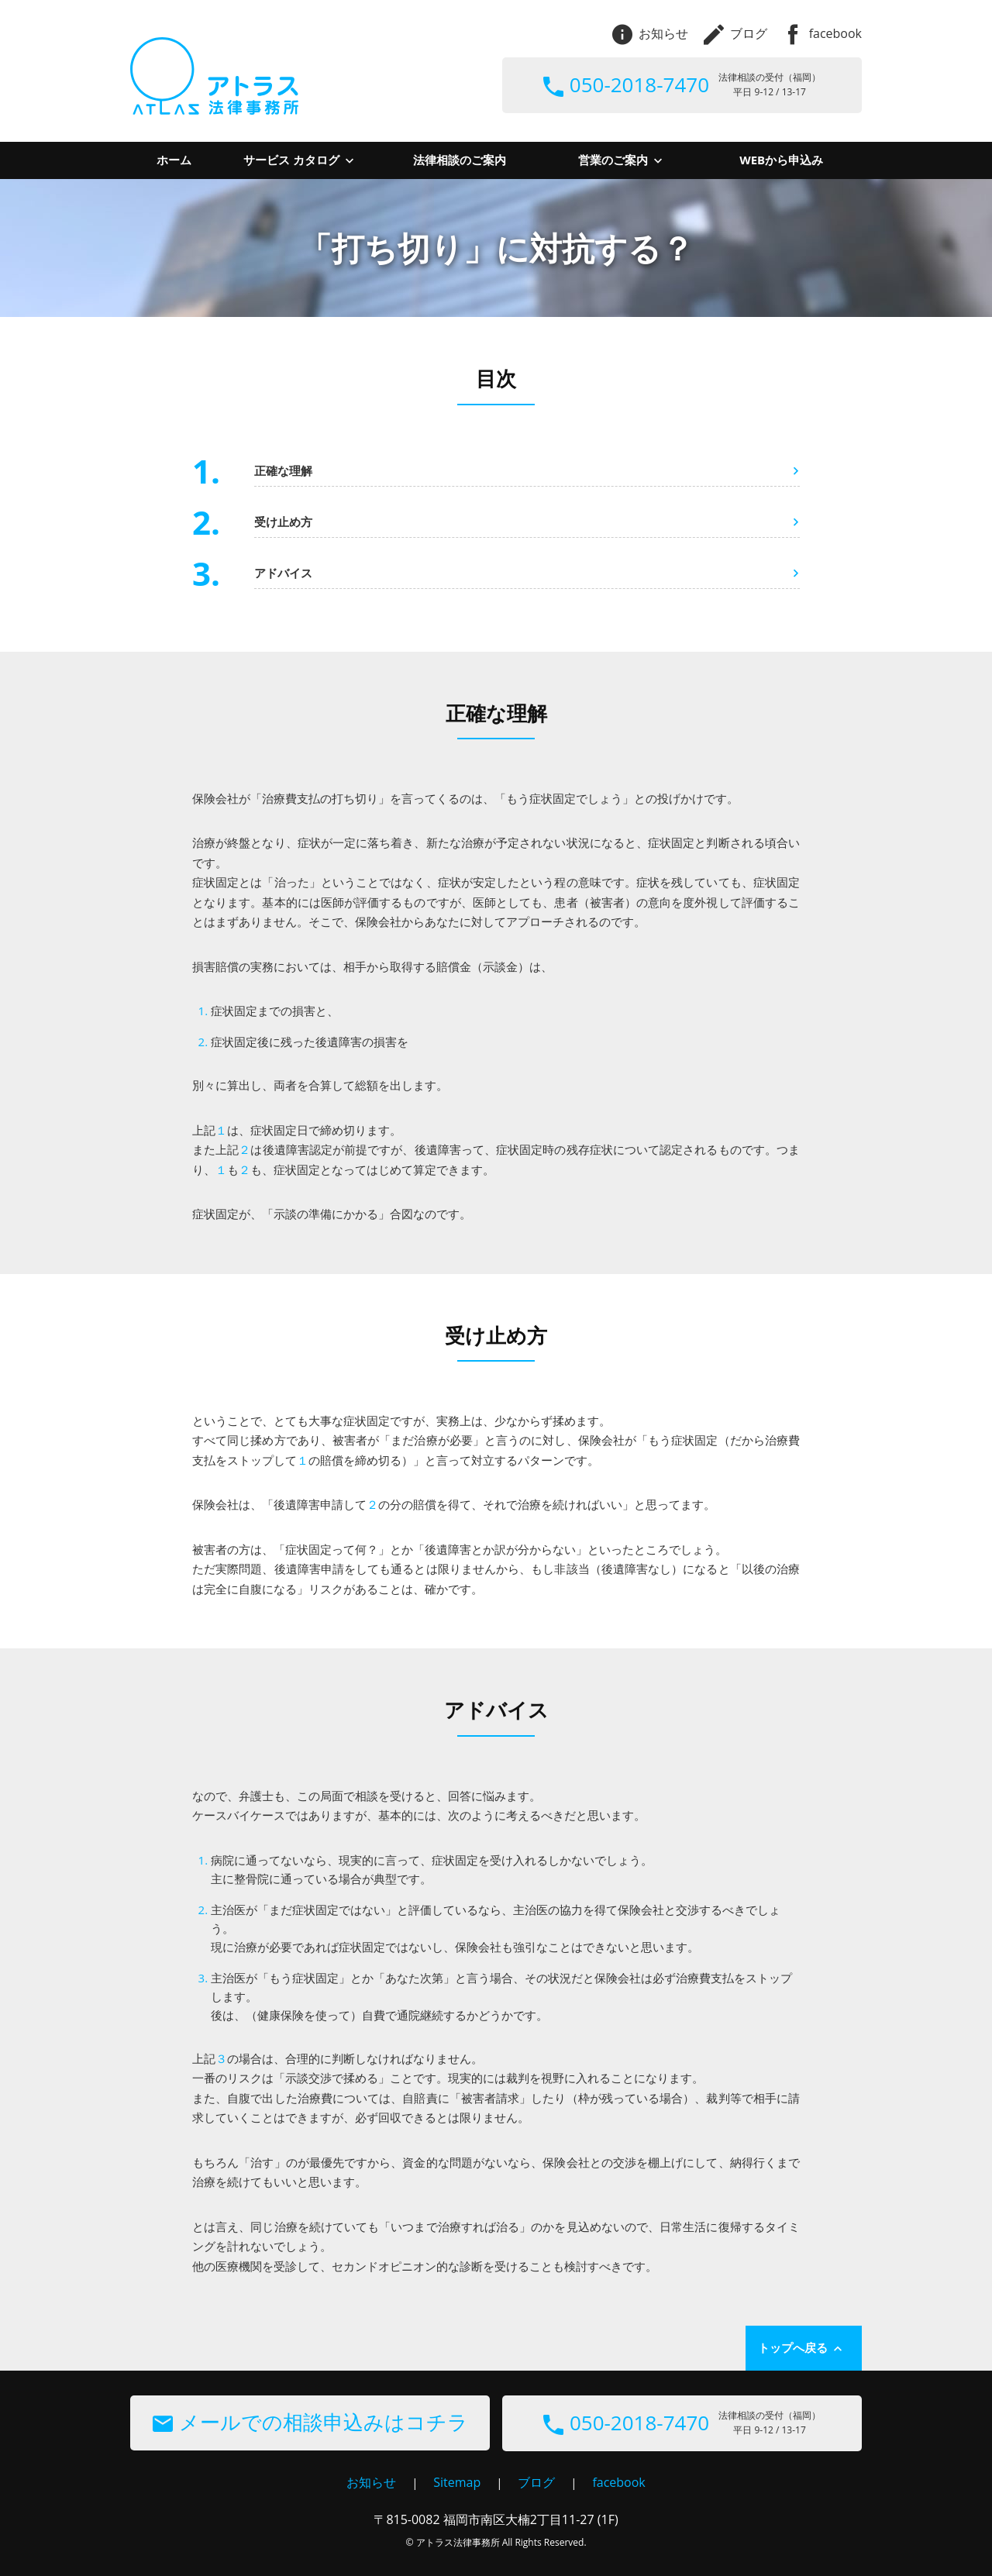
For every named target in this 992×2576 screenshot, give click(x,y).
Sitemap (456, 2482)
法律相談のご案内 (459, 159)
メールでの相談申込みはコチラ (310, 2422)
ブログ (735, 33)
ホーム (174, 159)
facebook (822, 33)
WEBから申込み (781, 159)
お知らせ (650, 33)
